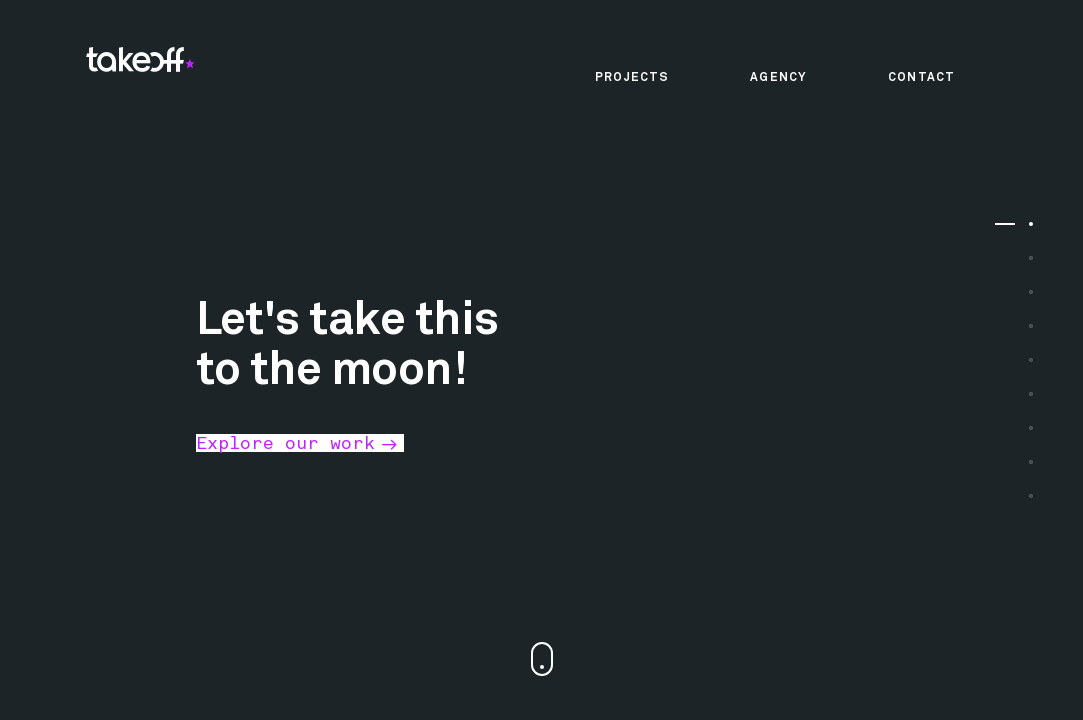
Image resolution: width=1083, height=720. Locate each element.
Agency (778, 78)
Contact (921, 78)
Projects (632, 78)
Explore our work (285, 443)
